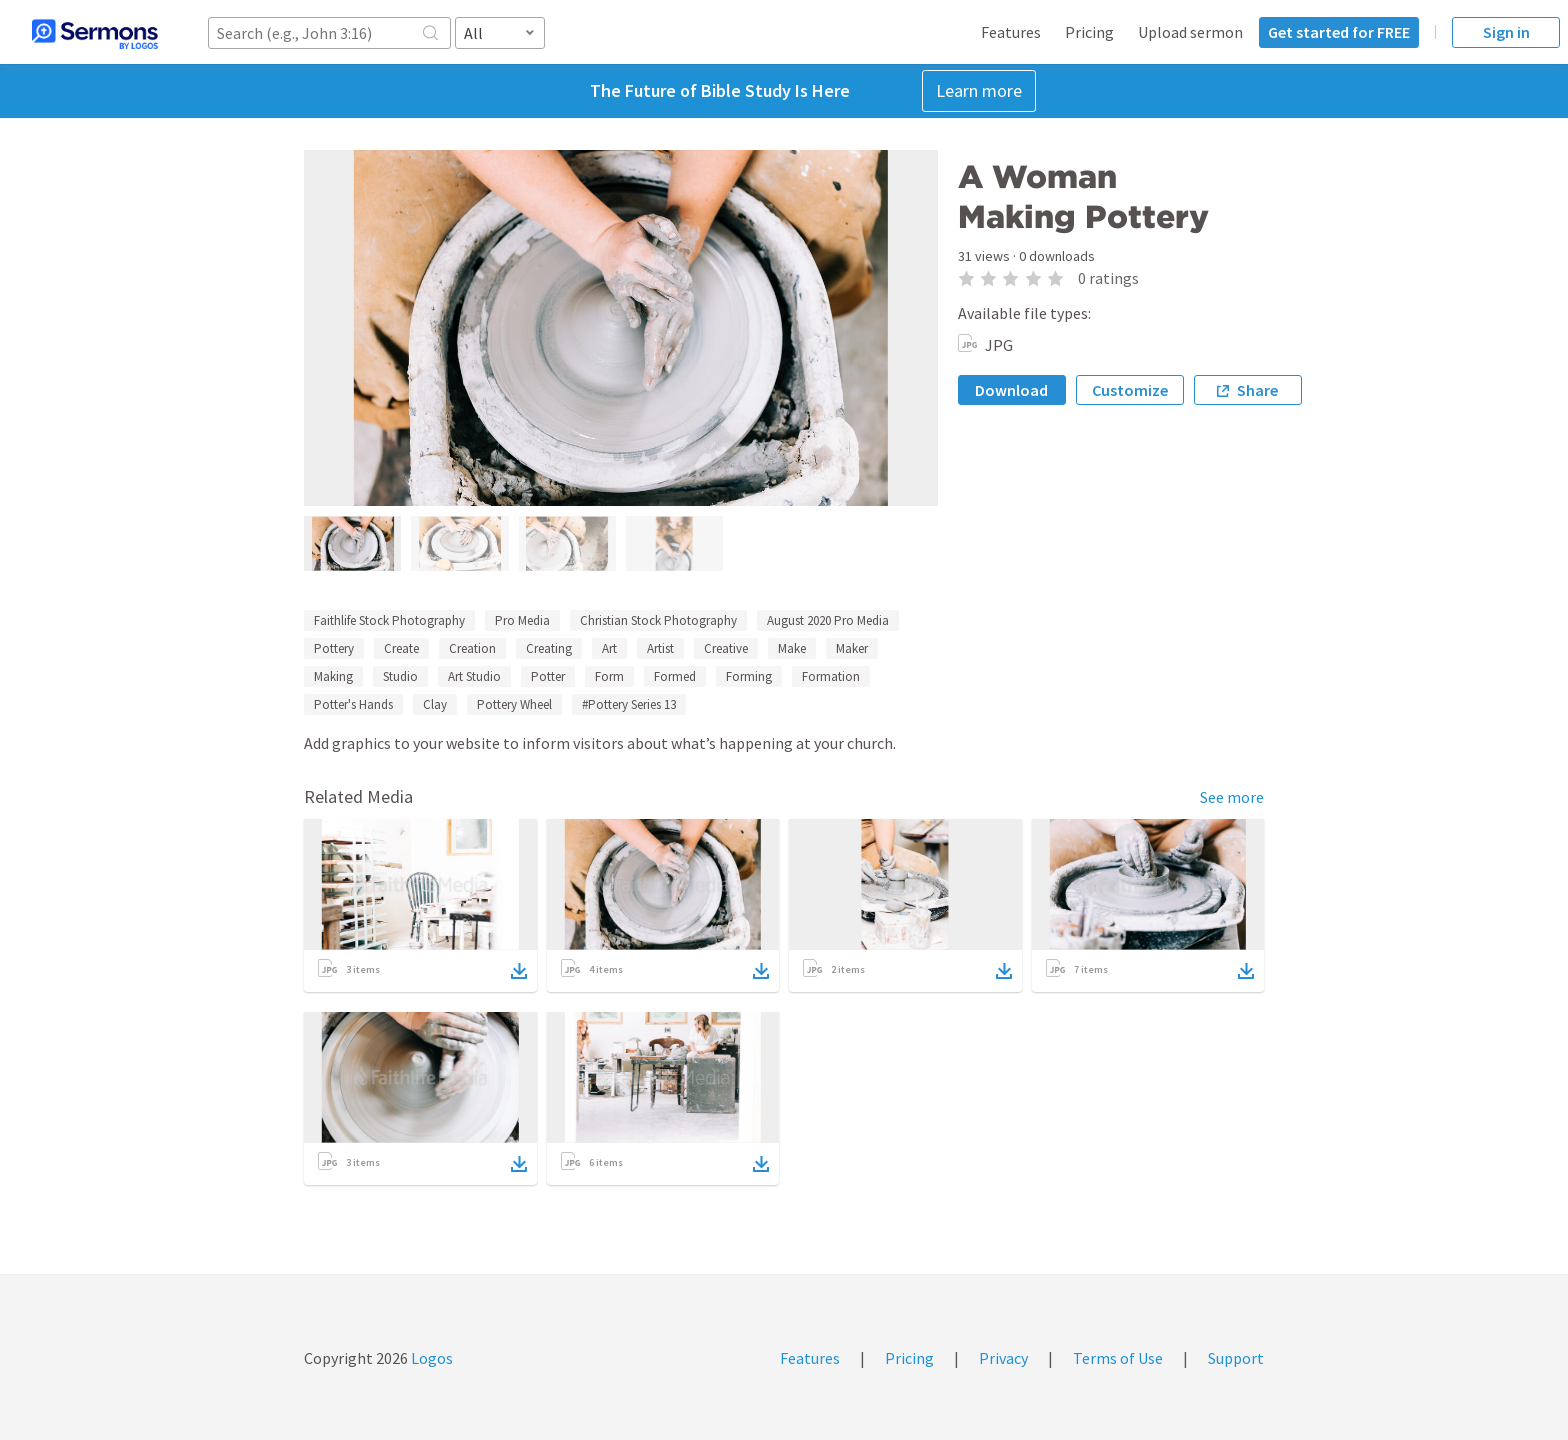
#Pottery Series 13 (629, 704)
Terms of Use (1118, 1358)
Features (1011, 32)
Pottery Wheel (514, 704)
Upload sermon (1190, 32)
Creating (549, 648)
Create (401, 648)
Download (1011, 390)
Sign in (1506, 32)
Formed (675, 676)
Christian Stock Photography (658, 620)
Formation (831, 676)
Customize (1130, 390)
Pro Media (522, 620)
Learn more (979, 90)
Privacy (1003, 1358)
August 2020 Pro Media (828, 620)
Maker (852, 648)
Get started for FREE (1339, 32)
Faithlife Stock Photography (389, 620)
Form (609, 676)
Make (792, 648)
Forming (749, 676)
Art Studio (474, 676)
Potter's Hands (353, 704)
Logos (430, 1358)
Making (333, 676)
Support (1236, 1358)
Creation (472, 648)
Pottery (334, 648)
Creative (726, 648)
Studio (400, 676)
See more (1232, 797)
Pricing (1089, 32)
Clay (435, 704)
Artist (660, 648)
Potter (548, 676)
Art (609, 648)
